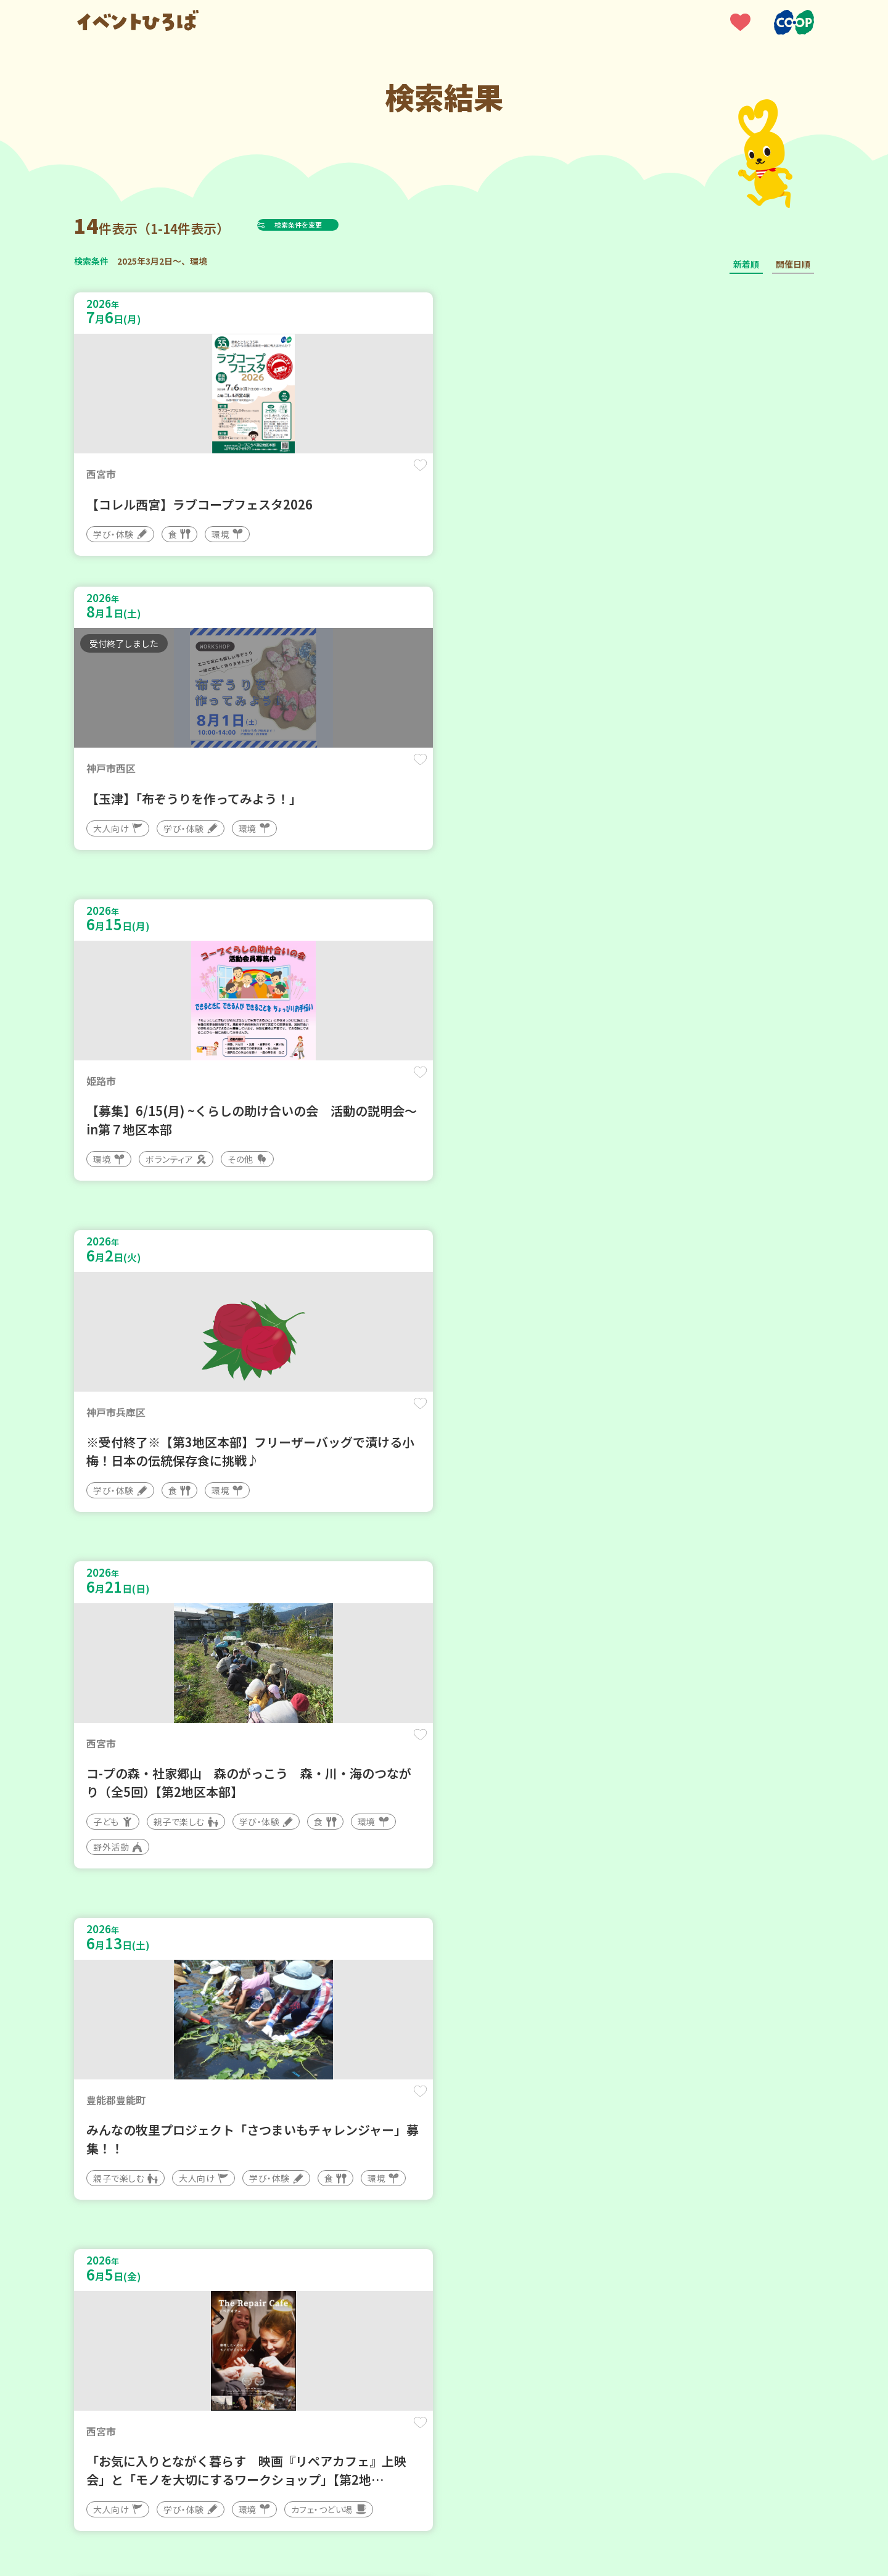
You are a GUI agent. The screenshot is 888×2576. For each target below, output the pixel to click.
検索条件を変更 (328, 224)
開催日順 (793, 264)
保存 (279, 476)
